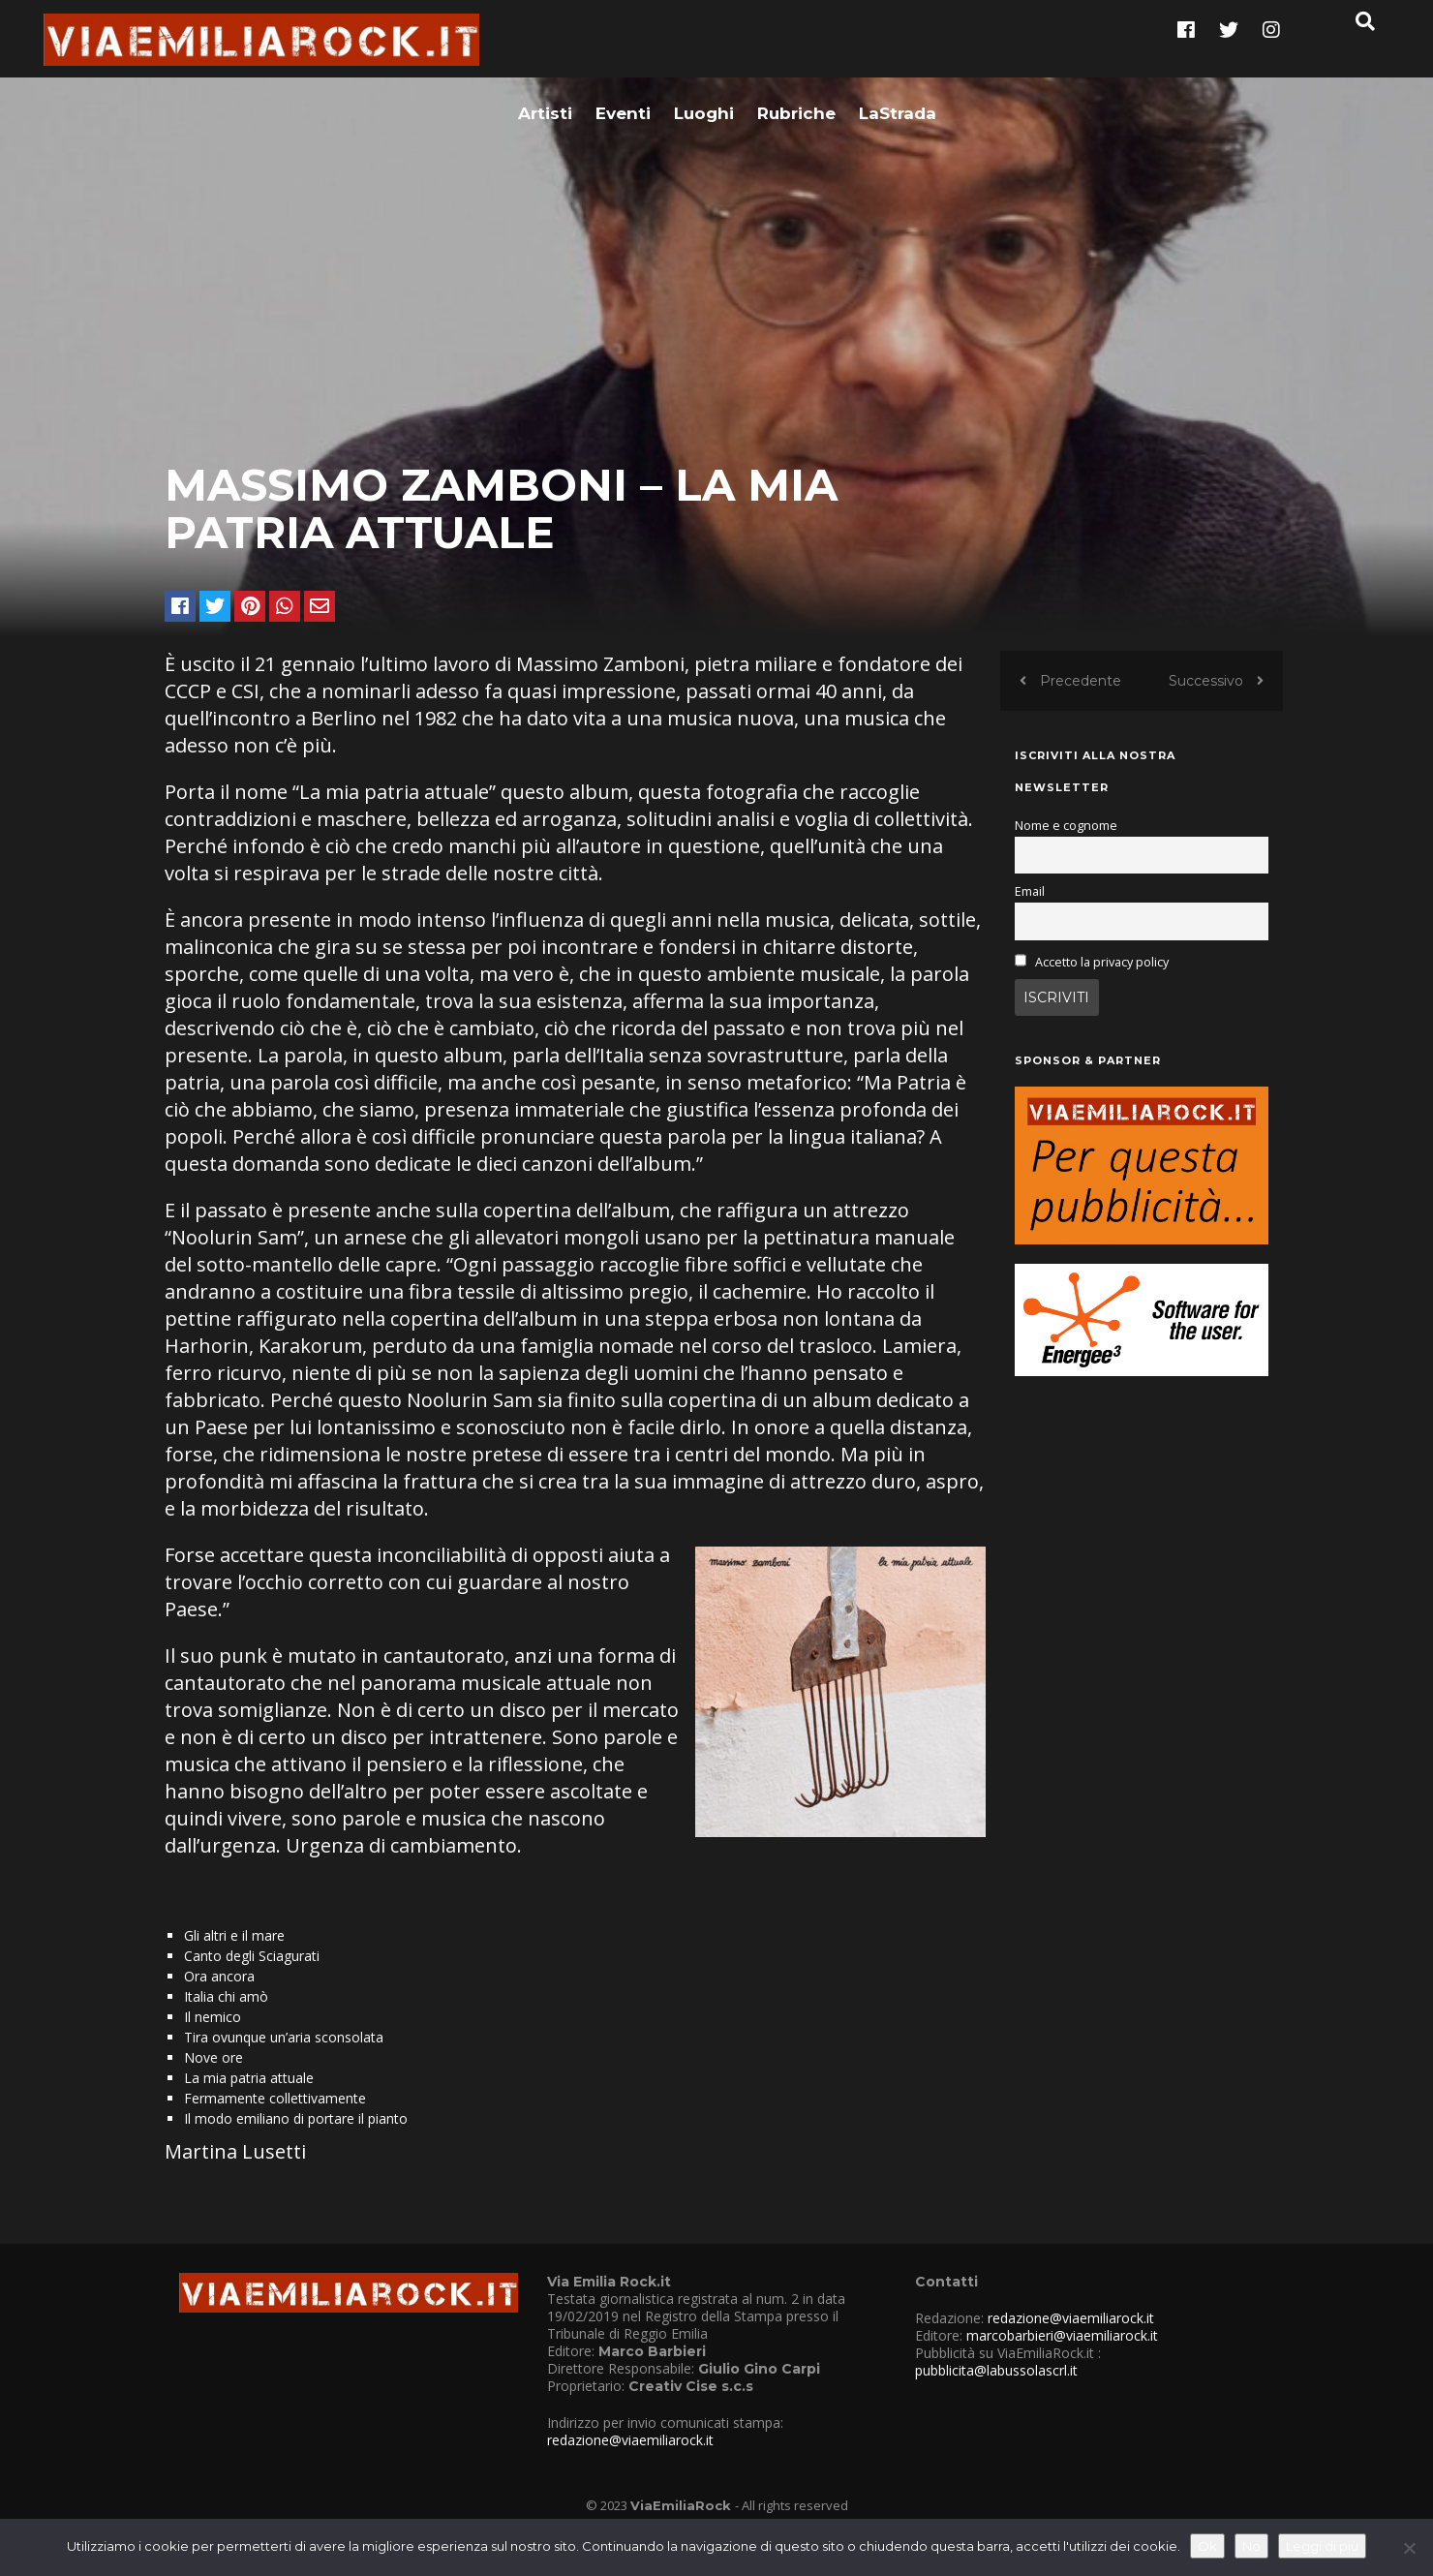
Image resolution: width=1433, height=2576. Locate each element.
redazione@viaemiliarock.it (630, 2463)
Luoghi (704, 45)
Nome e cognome (1066, 849)
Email (1030, 914)
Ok (1207, 2546)
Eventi (623, 45)
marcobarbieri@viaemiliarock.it (1062, 2358)
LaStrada (897, 45)
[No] (1408, 2548)
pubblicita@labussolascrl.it (996, 2393)
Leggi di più (1322, 2546)
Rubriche (796, 45)
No (1251, 2546)
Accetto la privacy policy (1102, 985)
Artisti (545, 45)
